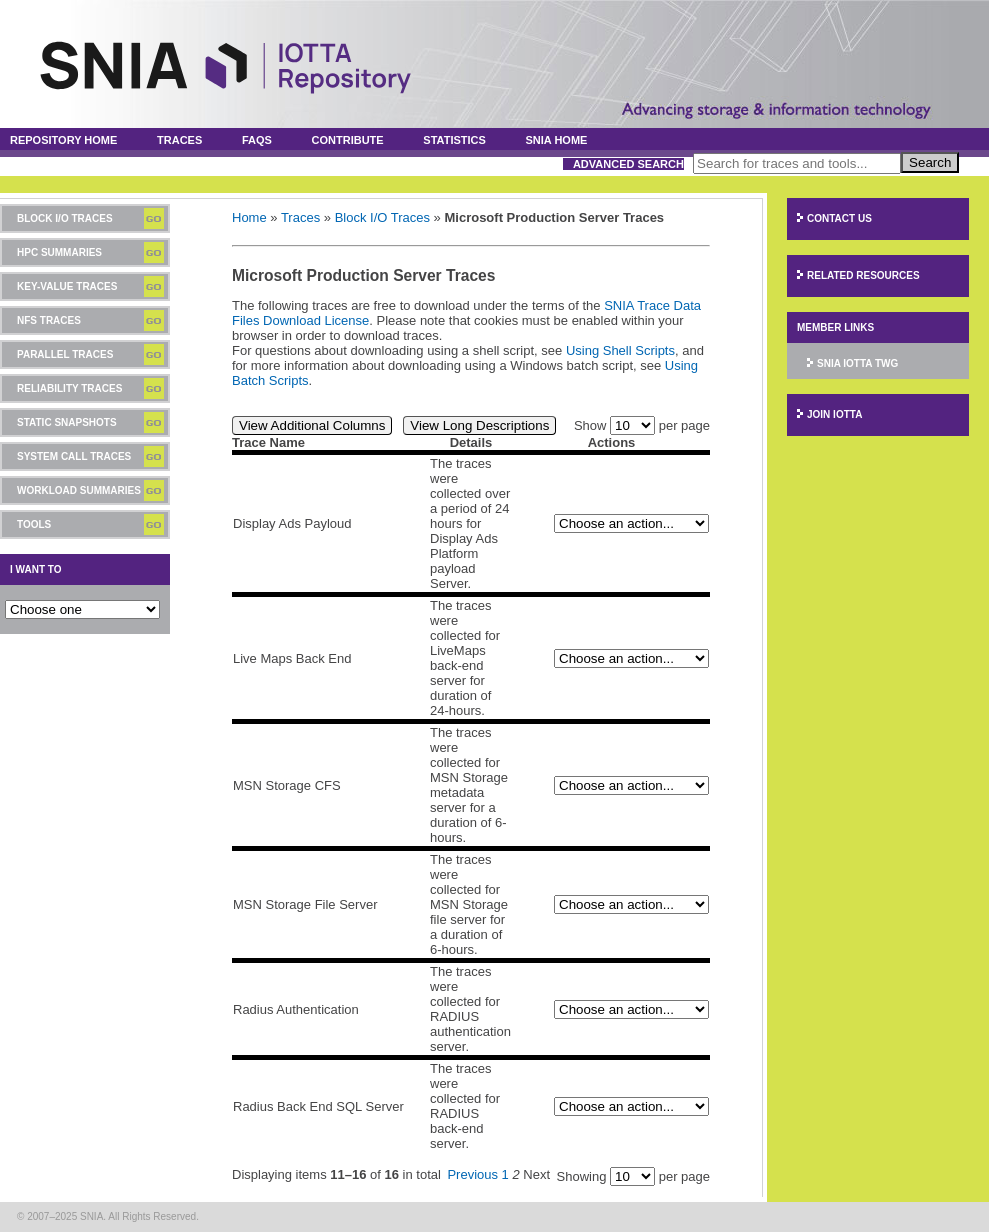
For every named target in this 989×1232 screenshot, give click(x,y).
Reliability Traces (69, 388)
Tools (34, 524)
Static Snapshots (67, 422)
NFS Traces (49, 320)
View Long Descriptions (479, 425)
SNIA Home (557, 140)
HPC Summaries (59, 252)
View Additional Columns (312, 425)
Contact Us (839, 218)
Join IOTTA (834, 414)
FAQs (257, 140)
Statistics (454, 140)
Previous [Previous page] (472, 1174)
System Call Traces (74, 456)
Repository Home (63, 140)
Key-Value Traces (67, 286)
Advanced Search (628, 164)
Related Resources (863, 275)
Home (249, 217)
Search (930, 162)
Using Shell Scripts (620, 350)
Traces (179, 140)
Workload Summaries (79, 490)
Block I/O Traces (65, 218)
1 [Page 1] (505, 1174)
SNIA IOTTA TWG (857, 363)
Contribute (348, 140)
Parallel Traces (65, 354)
